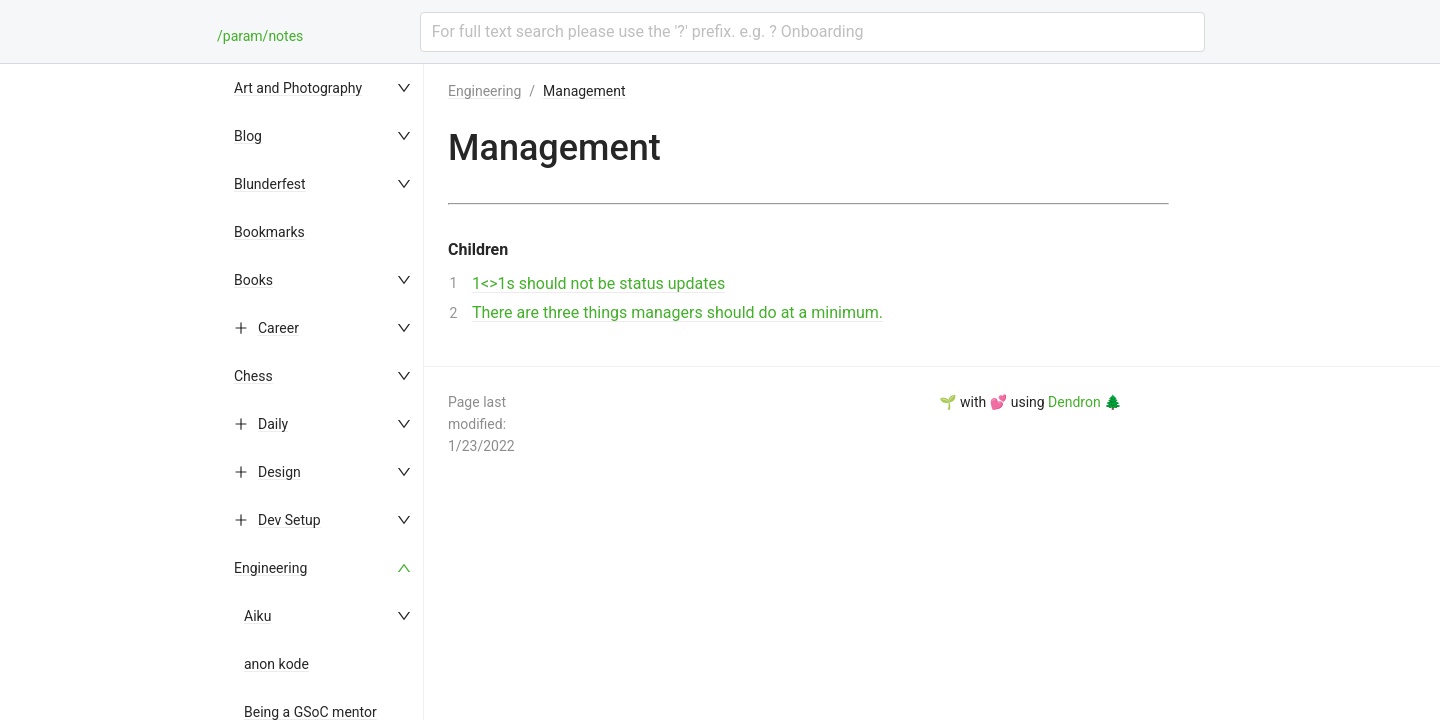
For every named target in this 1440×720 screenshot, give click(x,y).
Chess (253, 376)
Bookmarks (269, 232)
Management (584, 91)
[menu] (324, 392)
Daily (273, 424)
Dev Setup (289, 520)
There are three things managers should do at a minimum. (677, 312)
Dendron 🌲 (1084, 402)
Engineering (270, 568)
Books (253, 280)
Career (278, 328)
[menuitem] (324, 88)
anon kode (276, 664)
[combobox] (812, 32)
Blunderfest (270, 184)
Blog (248, 136)
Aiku (257, 616)
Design (279, 472)
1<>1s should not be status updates (598, 283)
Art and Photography (298, 88)
